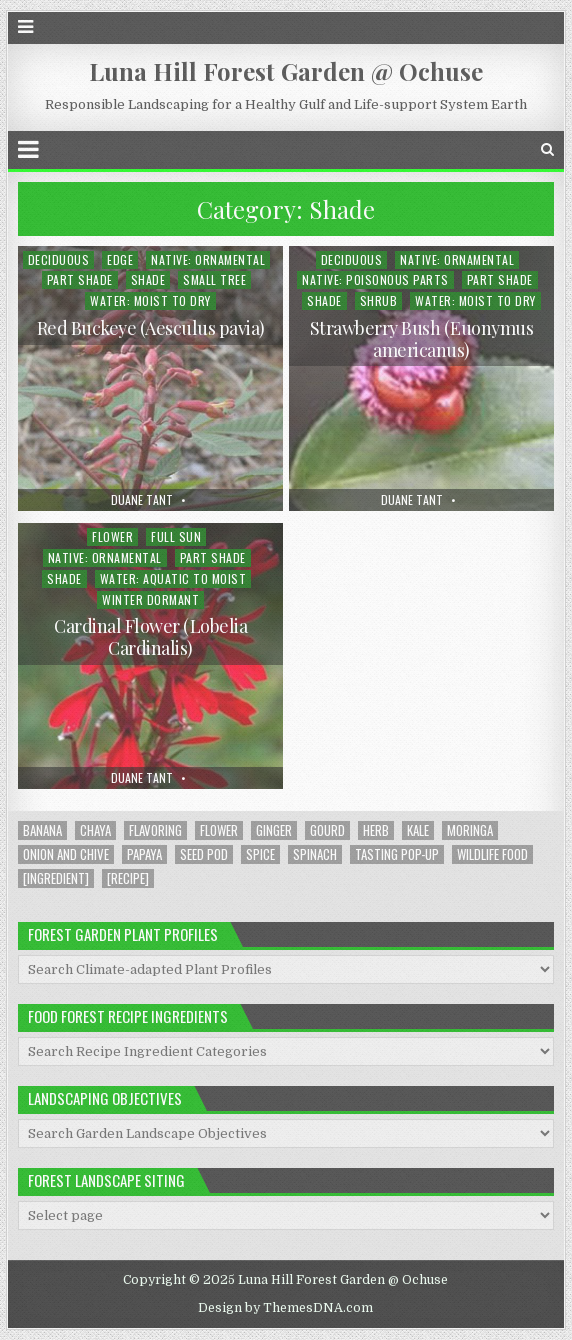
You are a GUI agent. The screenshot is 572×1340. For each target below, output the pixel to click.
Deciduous (59, 259)
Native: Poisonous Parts (375, 279)
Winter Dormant (150, 599)
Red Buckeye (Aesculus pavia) (151, 328)
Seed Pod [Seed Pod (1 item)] (204, 854)
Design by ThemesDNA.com (285, 1308)
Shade (148, 279)
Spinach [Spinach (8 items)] (315, 854)
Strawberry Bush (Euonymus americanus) (422, 339)
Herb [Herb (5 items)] (376, 830)
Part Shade (80, 279)
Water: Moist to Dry (150, 300)
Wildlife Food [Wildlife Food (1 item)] (492, 854)
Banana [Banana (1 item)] (42, 830)
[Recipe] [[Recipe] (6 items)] (128, 878)
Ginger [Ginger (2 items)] (274, 830)
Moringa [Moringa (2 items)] (470, 830)
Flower (112, 536)
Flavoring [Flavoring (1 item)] (155, 830)
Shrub (379, 300)
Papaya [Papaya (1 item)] (144, 854)
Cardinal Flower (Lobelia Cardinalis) (150, 637)
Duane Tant (142, 500)
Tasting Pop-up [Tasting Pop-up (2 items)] (397, 854)
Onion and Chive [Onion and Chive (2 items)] (66, 854)
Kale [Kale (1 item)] (418, 830)
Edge (120, 259)
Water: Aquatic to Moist (173, 578)
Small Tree (214, 279)
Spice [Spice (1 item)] (260, 854)
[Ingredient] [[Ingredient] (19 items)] (56, 878)
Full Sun (176, 536)
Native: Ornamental (208, 259)
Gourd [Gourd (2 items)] (327, 830)
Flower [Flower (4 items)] (219, 830)
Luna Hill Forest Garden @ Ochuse (286, 71)
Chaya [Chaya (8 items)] (95, 830)
